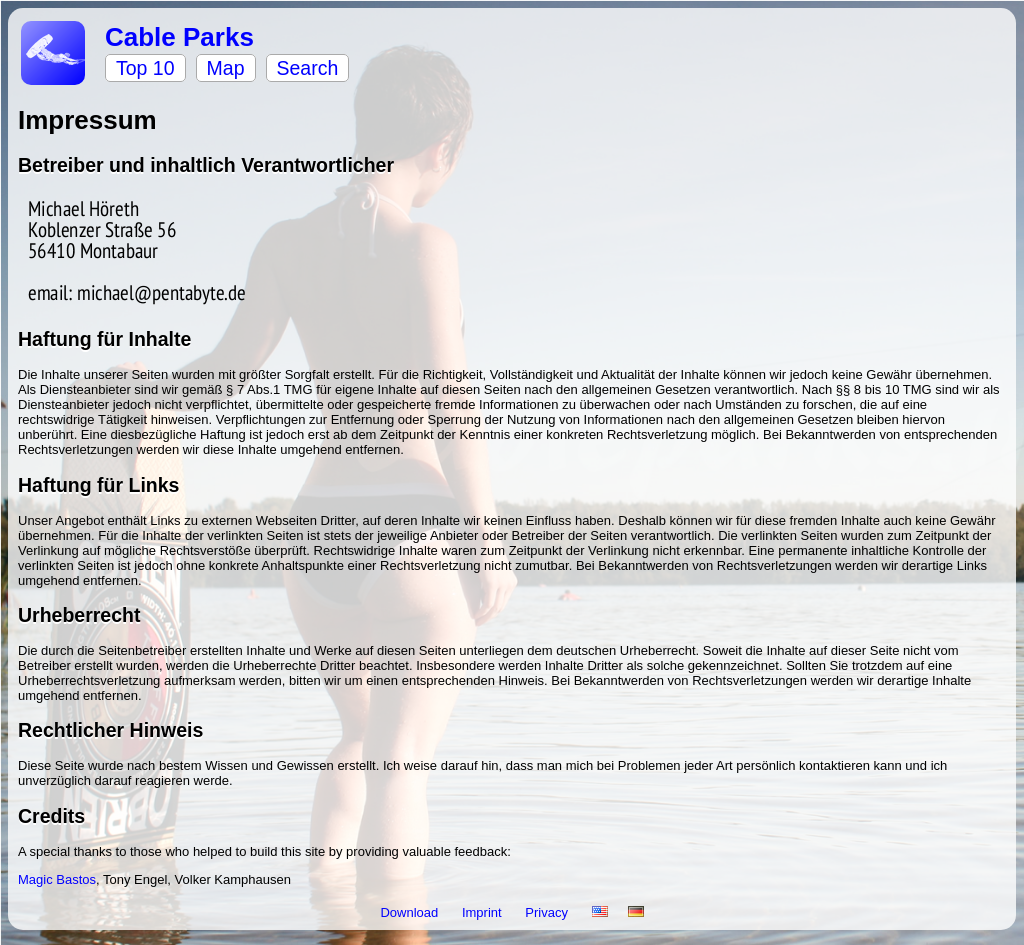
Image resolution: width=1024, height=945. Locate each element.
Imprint (483, 912)
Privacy (548, 912)
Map (226, 68)
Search (308, 68)
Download (410, 912)
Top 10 (145, 68)
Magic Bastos (57, 879)
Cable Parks (179, 37)
